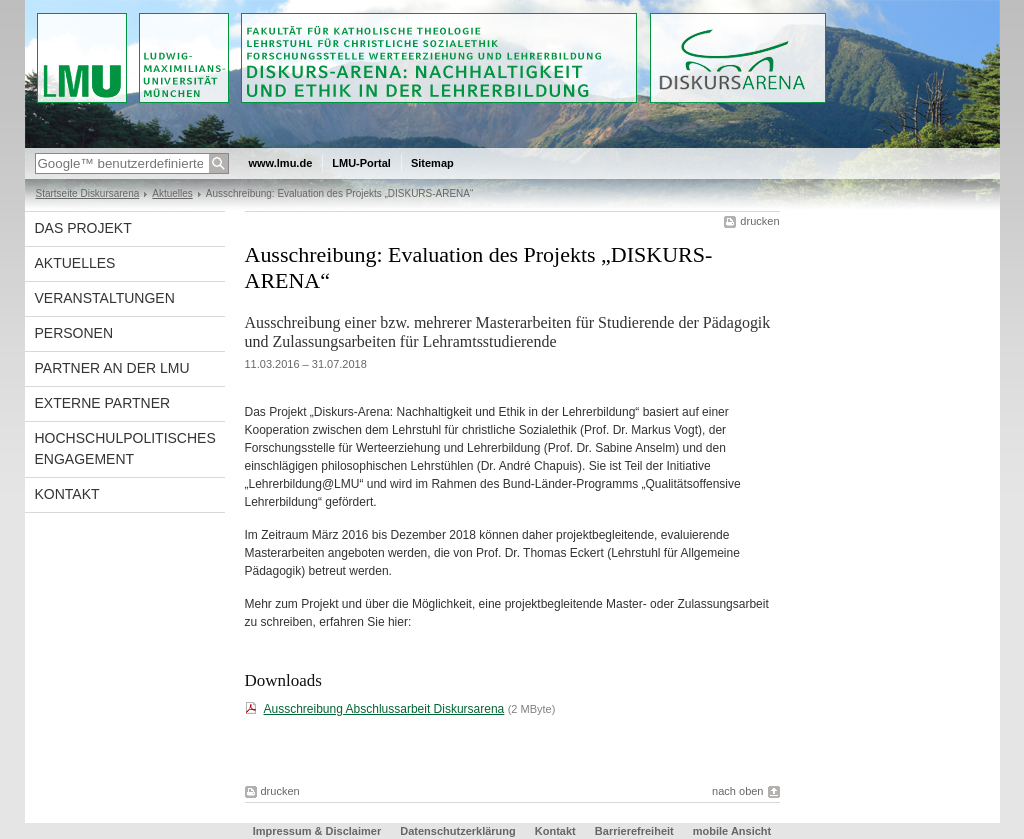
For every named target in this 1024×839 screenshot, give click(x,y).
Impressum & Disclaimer (317, 831)
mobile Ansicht (732, 831)
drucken (759, 221)
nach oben (737, 791)
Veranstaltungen (105, 298)
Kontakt (67, 494)
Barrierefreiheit (636, 831)
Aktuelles (172, 193)
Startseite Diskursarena (88, 193)
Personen (74, 333)
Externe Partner (103, 403)
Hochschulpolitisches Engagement (125, 448)
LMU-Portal (361, 163)
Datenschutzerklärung (458, 831)
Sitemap (432, 163)
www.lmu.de (281, 163)
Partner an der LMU (112, 368)
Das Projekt (83, 228)
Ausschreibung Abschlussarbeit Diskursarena (384, 709)
